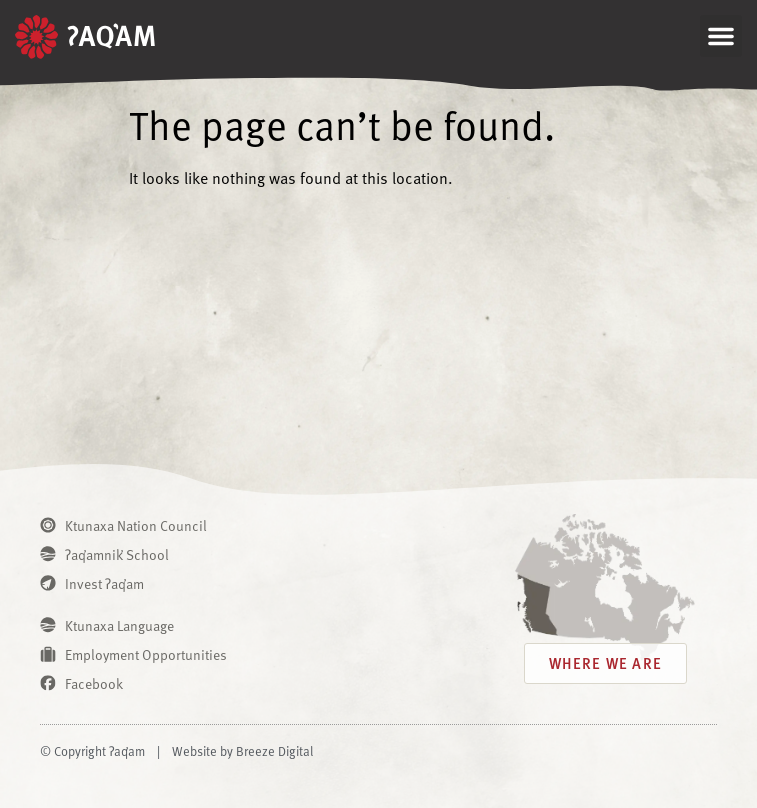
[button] (721, 36)
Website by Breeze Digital (242, 751)
